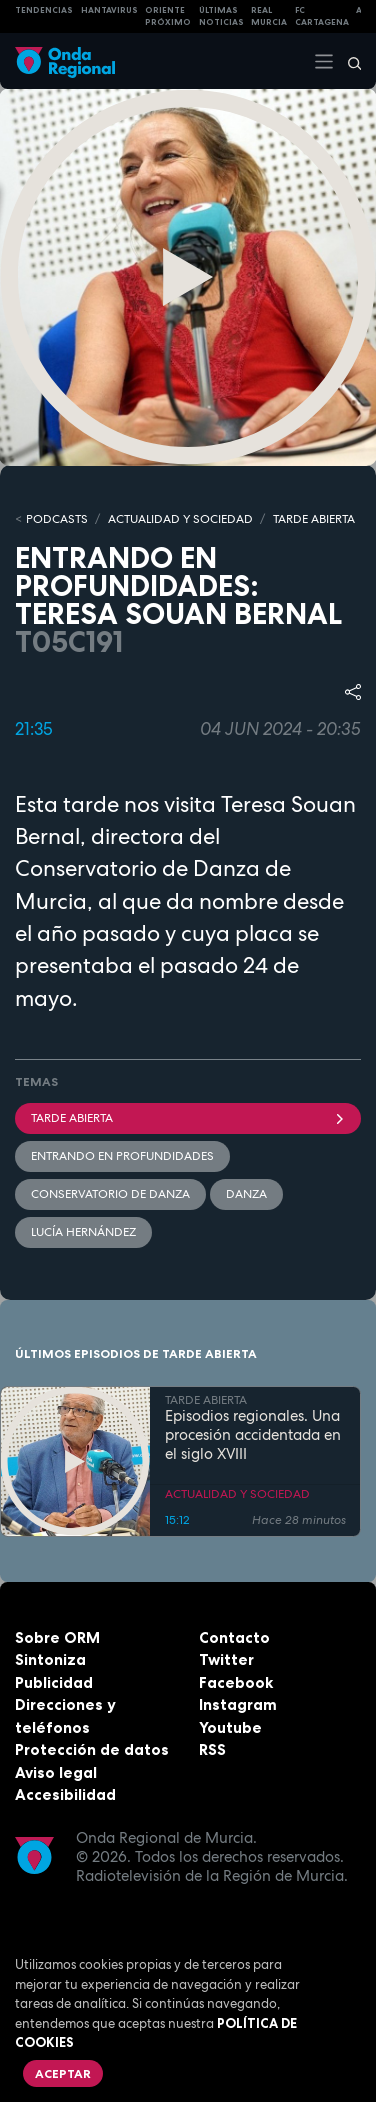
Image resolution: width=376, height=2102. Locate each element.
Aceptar (63, 2073)
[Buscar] (348, 61)
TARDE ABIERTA (314, 519)
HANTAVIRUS (109, 10)
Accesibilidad (65, 1794)
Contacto (234, 1637)
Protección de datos (92, 1749)
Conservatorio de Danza (110, 1194)
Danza (246, 1194)
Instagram (238, 1704)
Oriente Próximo (168, 16)
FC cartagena (322, 16)
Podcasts (57, 519)
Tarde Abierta (188, 1118)
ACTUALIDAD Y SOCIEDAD (180, 519)
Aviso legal (56, 1772)
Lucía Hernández (83, 1232)
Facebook (236, 1682)
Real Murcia (269, 16)
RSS (212, 1749)
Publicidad (54, 1682)
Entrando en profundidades (122, 1156)
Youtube (230, 1727)
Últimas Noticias (221, 16)
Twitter (226, 1659)
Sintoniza (50, 1659)
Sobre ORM (57, 1637)
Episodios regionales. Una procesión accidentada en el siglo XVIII (253, 1435)
